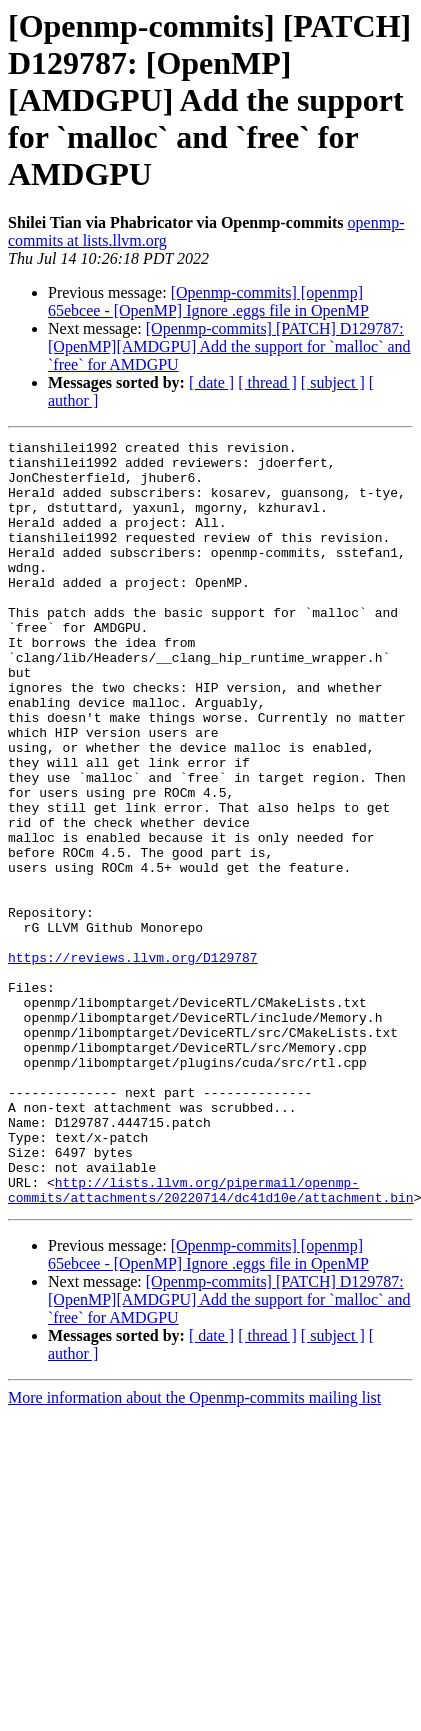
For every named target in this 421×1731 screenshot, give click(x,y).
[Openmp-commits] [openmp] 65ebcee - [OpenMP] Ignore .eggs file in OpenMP (208, 301)
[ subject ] (333, 382)
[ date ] (211, 382)
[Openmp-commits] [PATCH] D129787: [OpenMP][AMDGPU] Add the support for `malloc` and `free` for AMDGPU (229, 346)
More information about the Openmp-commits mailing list (194, 1550)
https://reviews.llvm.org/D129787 (133, 1062)
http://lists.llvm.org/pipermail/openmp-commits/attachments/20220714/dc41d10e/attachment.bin (211, 1341)
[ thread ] (267, 382)
